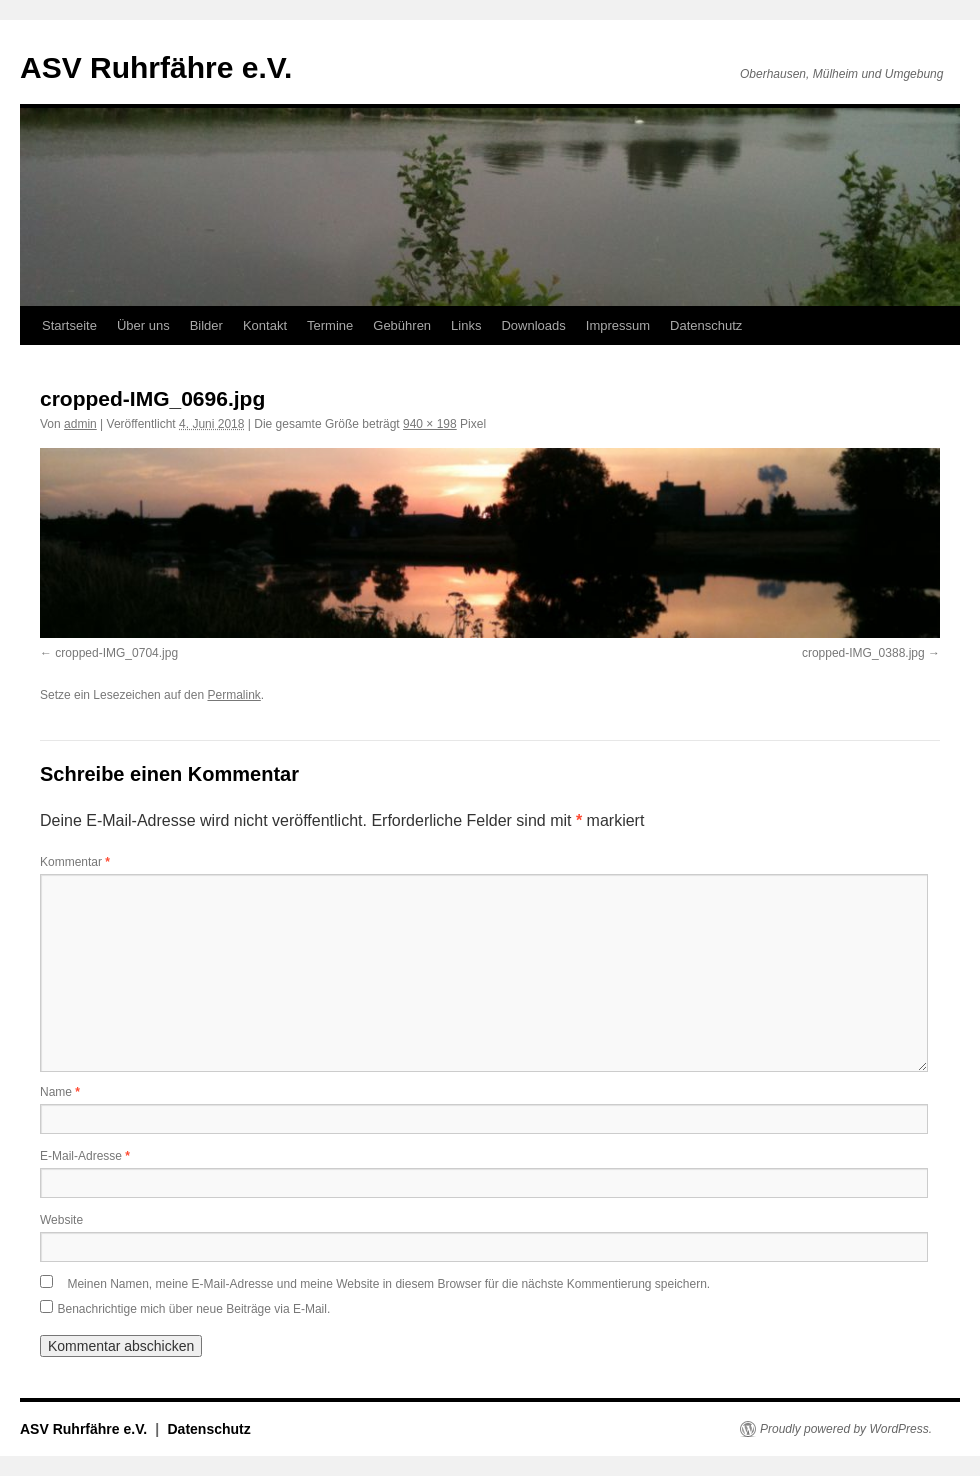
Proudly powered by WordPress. (846, 1429)
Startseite (69, 325)
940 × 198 (430, 424)
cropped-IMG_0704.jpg (116, 653)
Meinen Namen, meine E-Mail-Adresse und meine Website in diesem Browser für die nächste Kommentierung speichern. (388, 1284)
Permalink (233, 695)
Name (60, 1092)
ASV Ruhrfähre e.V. (156, 67)
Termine (330, 325)
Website (61, 1220)
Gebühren (402, 325)
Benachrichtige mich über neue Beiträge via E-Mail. (193, 1309)
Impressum (618, 325)
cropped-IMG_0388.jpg (863, 653)
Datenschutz (706, 325)
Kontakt (265, 325)
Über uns (143, 325)
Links (466, 325)
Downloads (533, 325)
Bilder (206, 325)
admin (80, 424)
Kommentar (75, 862)
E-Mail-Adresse (85, 1156)
